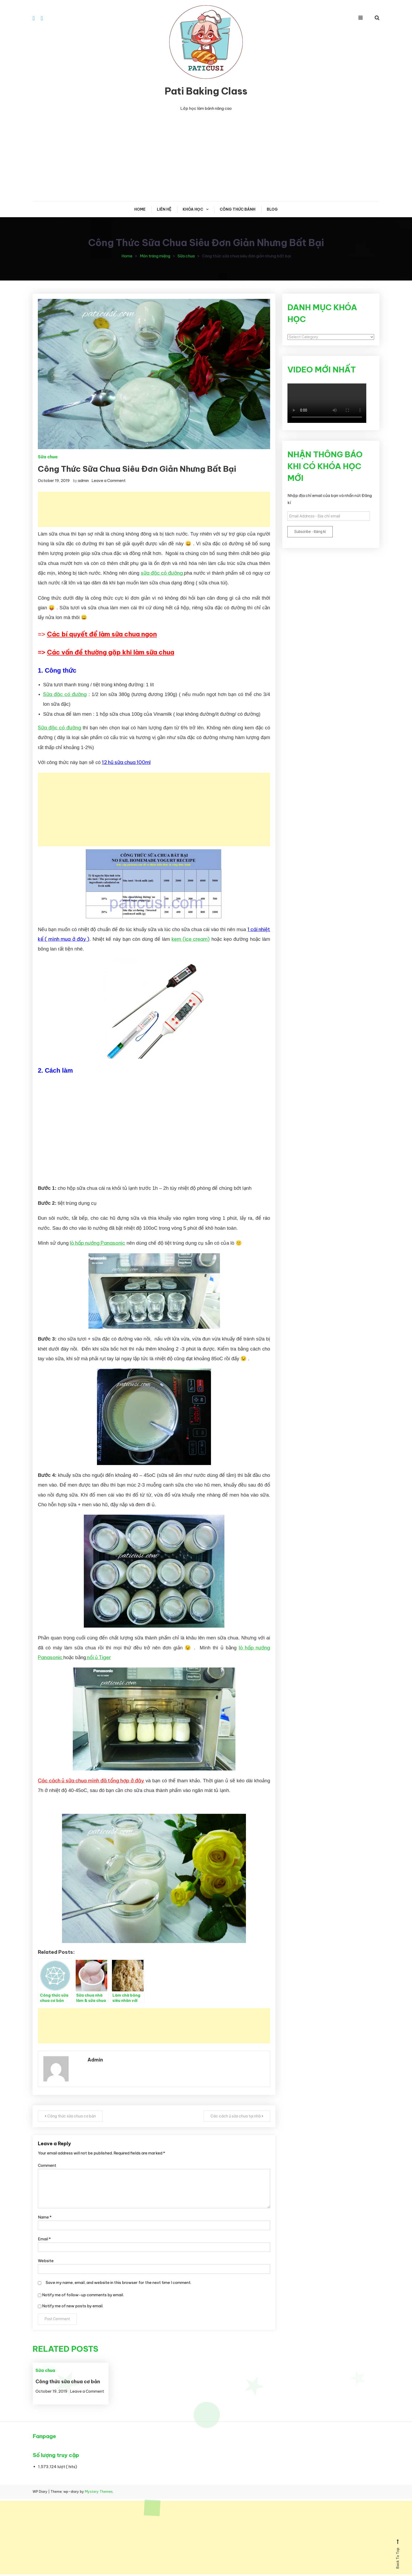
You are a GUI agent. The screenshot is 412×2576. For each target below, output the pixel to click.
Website (46, 2260)
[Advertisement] (206, 156)
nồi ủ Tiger (98, 1657)
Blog (272, 209)
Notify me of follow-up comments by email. (83, 2294)
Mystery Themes (99, 2491)
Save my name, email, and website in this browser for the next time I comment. (118, 2282)
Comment (47, 2165)
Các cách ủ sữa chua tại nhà (235, 2116)
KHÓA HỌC (193, 209)
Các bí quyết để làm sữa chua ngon (102, 634)
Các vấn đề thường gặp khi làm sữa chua (110, 652)
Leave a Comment (108, 480)
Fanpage (44, 2436)
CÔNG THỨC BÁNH (237, 209)
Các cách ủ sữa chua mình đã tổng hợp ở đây (91, 1780)
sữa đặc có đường (162, 573)
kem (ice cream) (191, 939)
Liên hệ (164, 209)
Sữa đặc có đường (65, 694)
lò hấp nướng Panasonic (97, 1243)
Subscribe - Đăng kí (310, 531)
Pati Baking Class (206, 91)
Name (45, 2217)
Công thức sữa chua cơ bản (71, 2116)
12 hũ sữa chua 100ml (126, 762)
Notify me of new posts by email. (72, 2305)
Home (140, 209)
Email (44, 2238)
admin (83, 480)
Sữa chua (48, 456)
